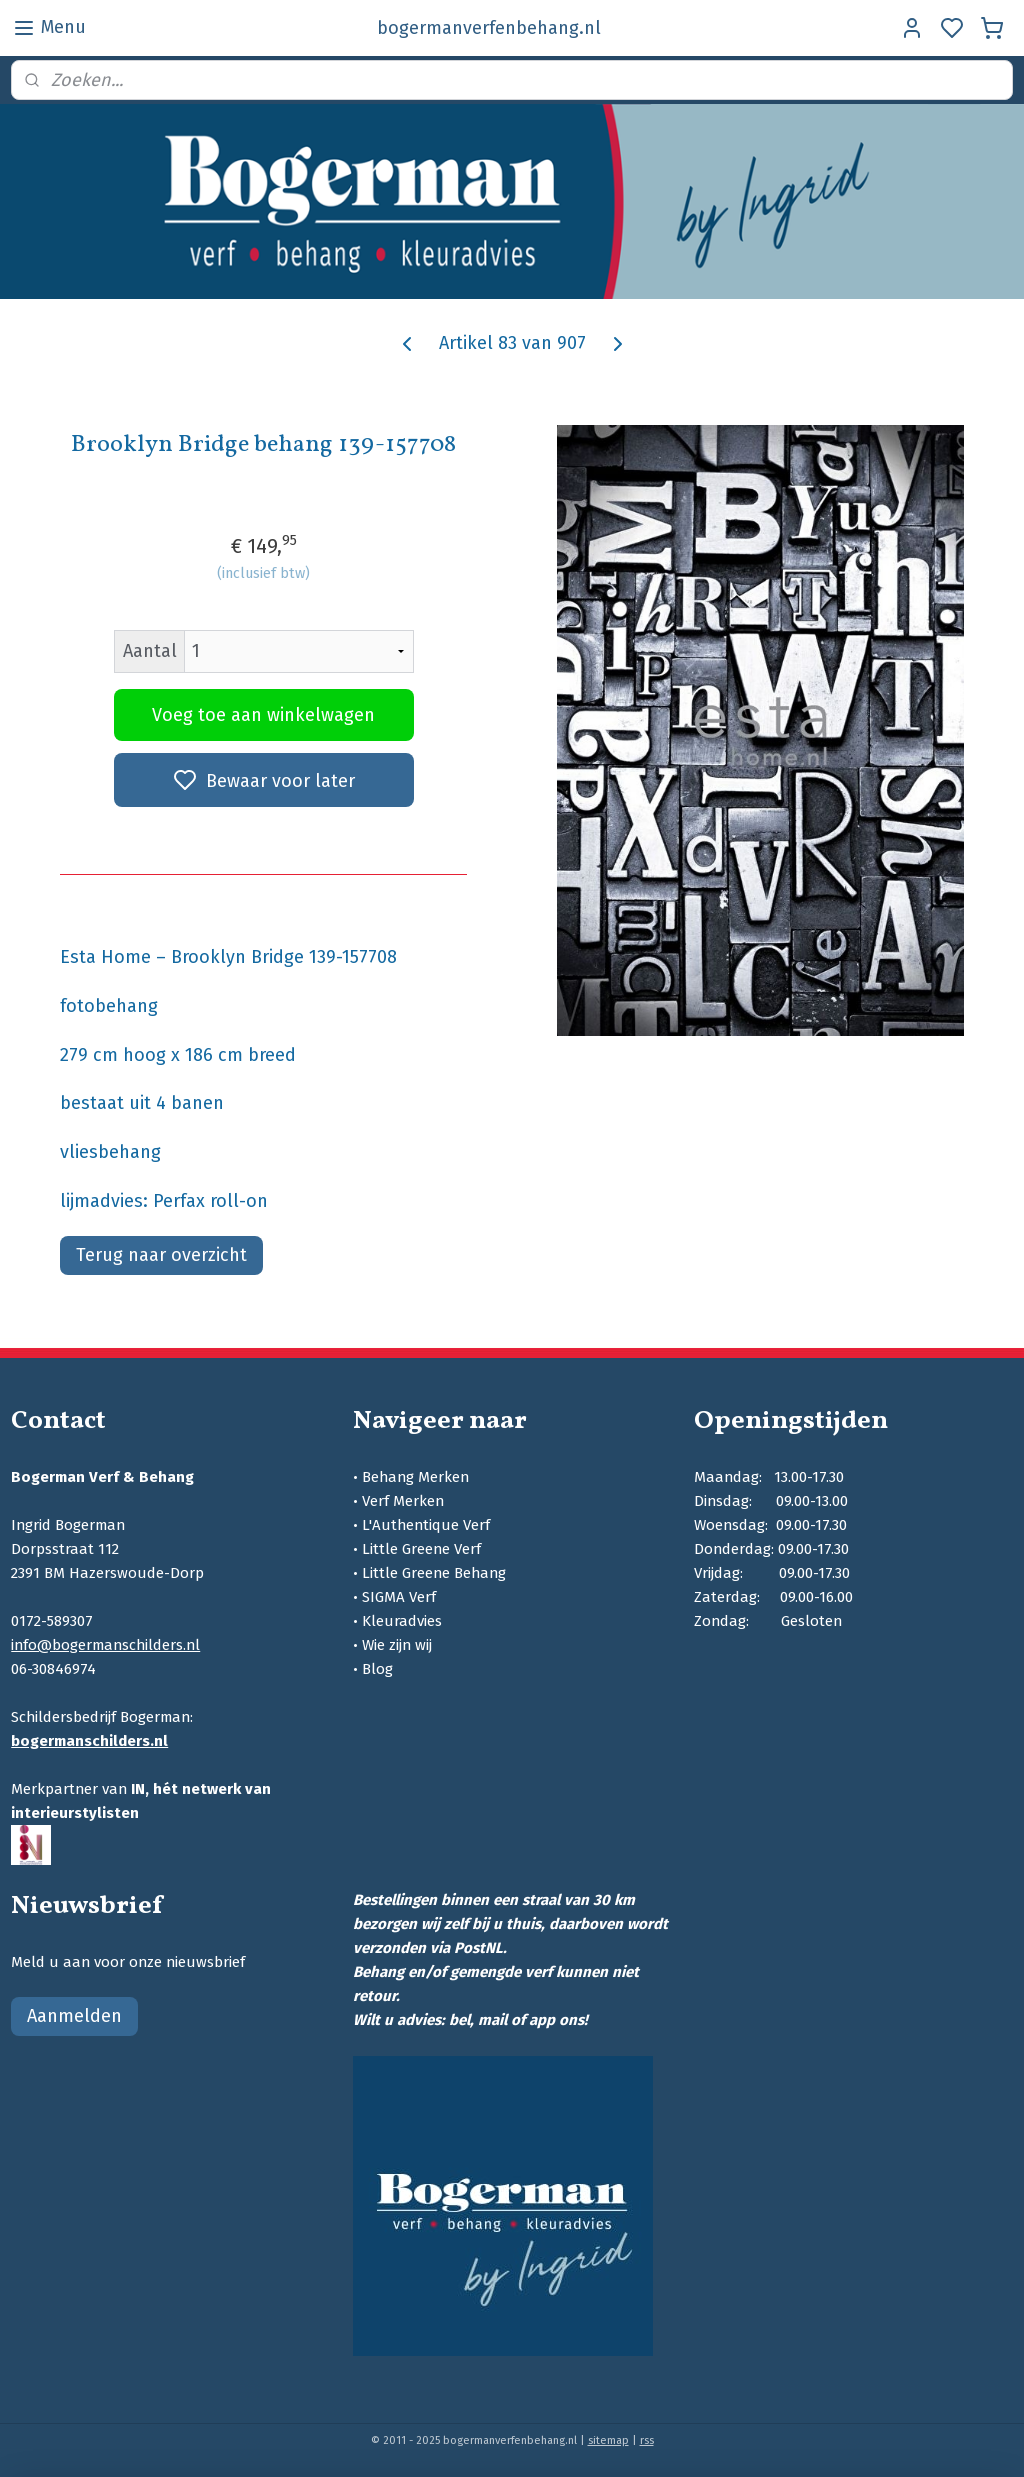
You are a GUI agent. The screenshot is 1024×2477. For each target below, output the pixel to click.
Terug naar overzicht (161, 1254)
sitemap (608, 2440)
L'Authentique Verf (426, 1525)
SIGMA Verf (399, 1597)
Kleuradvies (402, 1621)
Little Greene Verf (421, 1549)
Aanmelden (74, 2016)
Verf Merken (403, 1501)
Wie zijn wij (397, 1645)
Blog (377, 1669)
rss (647, 2440)
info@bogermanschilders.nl (105, 1645)
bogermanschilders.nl (89, 1741)
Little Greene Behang (434, 1573)
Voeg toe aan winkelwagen (263, 715)
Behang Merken (415, 1477)
